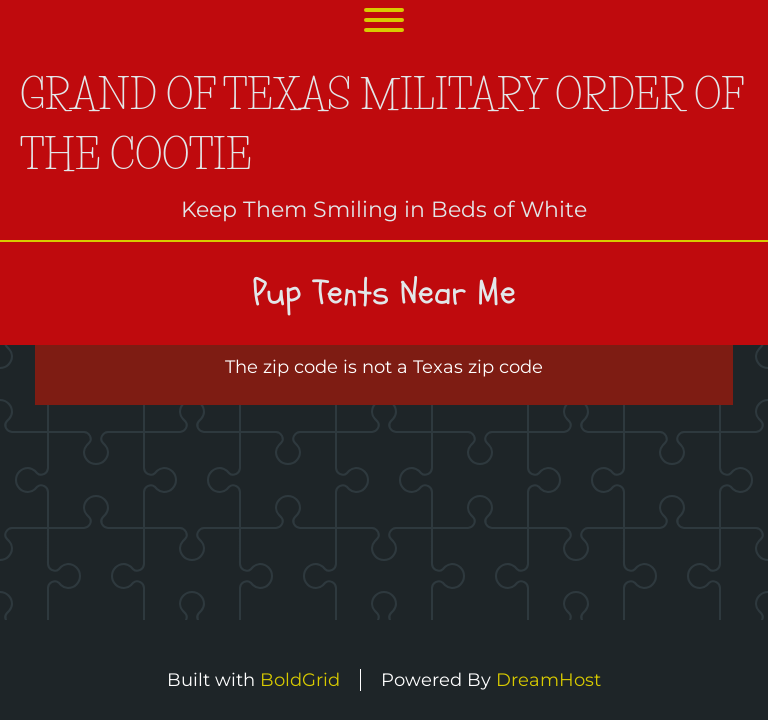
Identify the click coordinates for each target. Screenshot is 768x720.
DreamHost (548, 680)
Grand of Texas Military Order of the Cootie (381, 124)
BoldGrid (300, 680)
